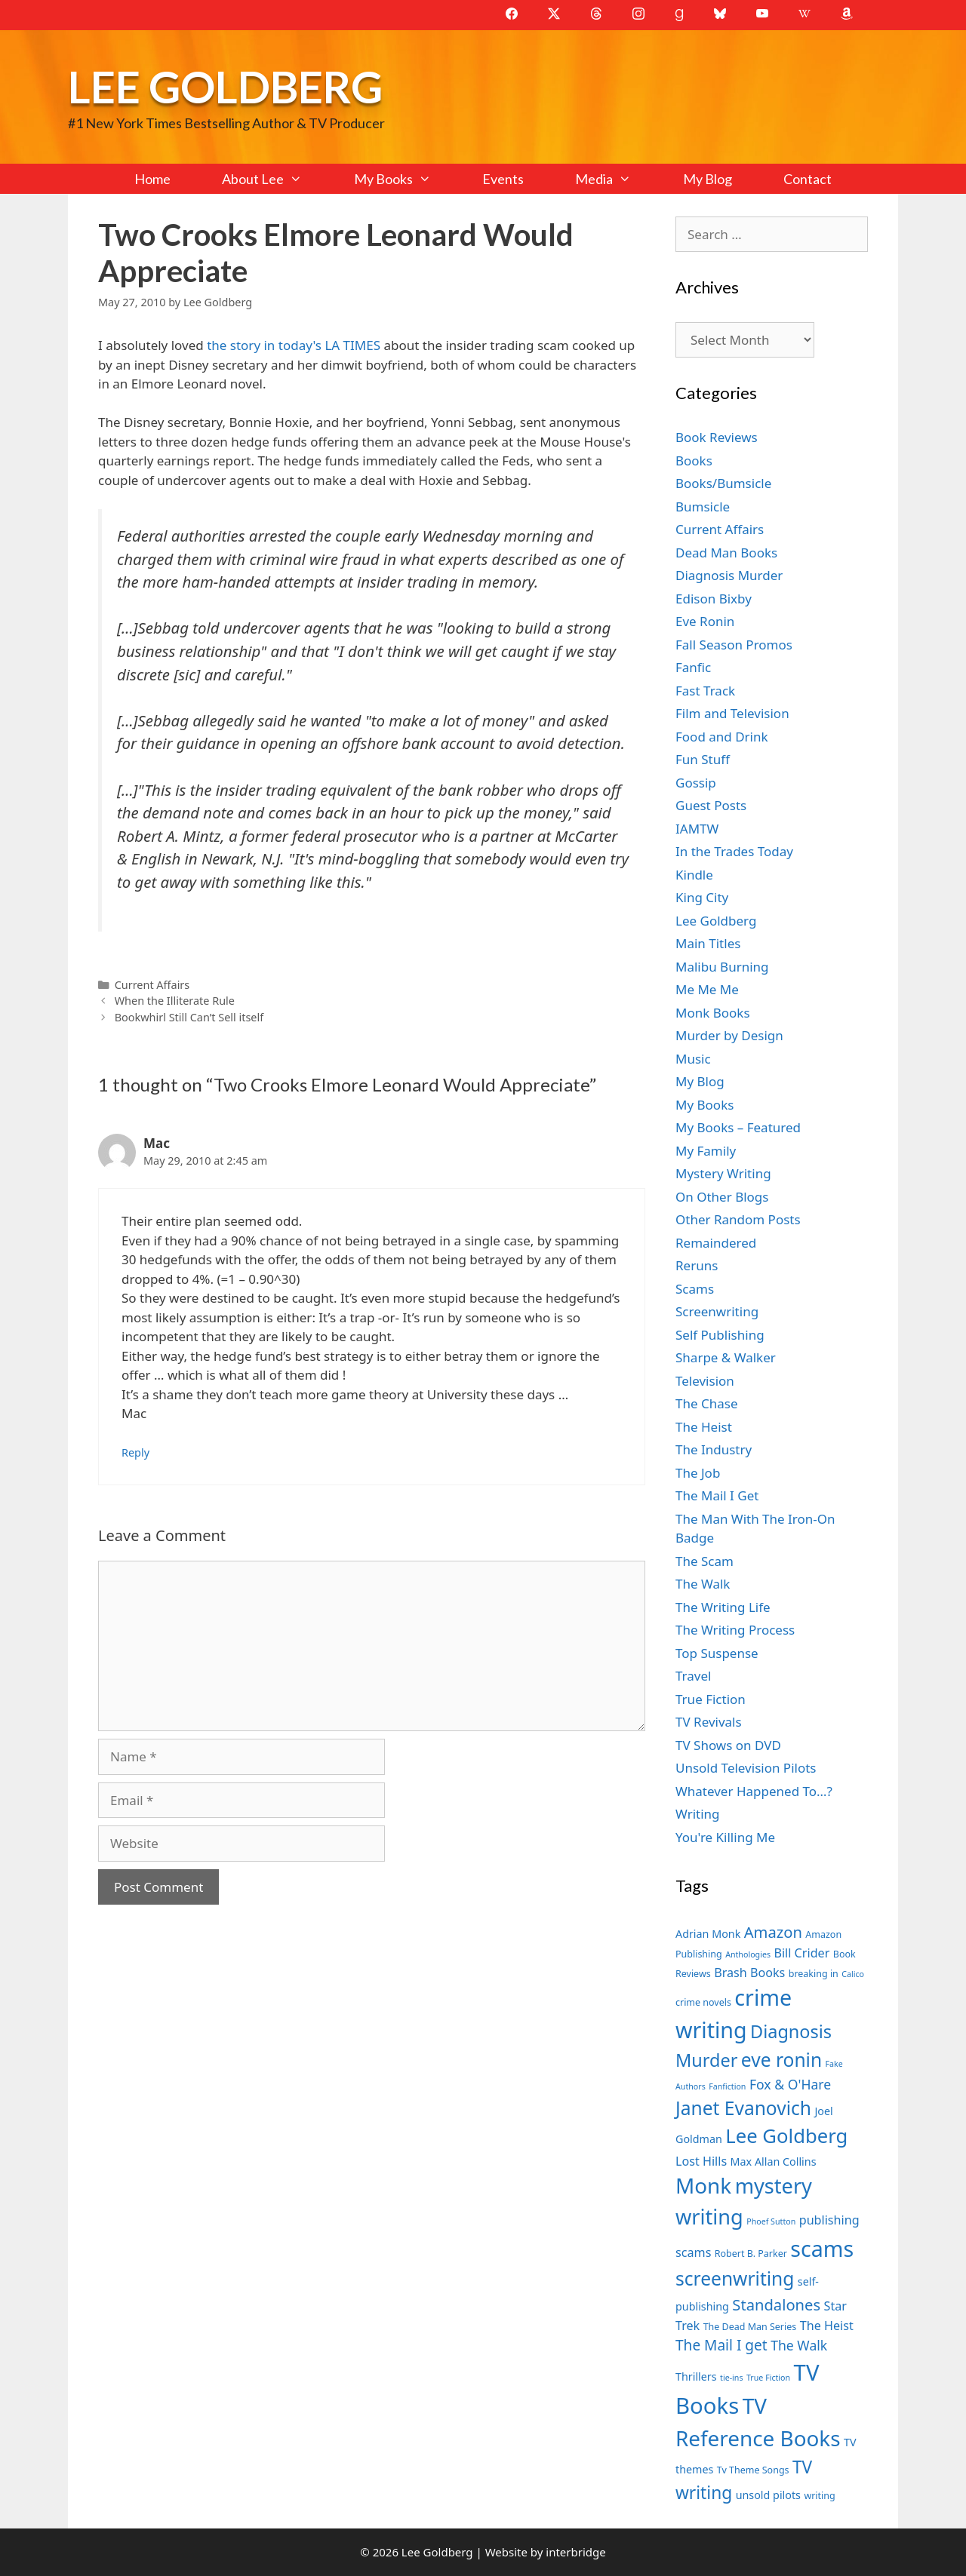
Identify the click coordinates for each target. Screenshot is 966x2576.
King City (701, 897)
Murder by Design (729, 1035)
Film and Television (732, 713)
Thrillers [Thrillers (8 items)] (696, 2376)
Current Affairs (152, 985)
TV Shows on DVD (728, 1745)
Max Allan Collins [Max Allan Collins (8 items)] (774, 2161)
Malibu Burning (722, 966)
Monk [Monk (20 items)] (703, 2185)
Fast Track (705, 690)
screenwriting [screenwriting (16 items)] (734, 2278)
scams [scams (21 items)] (822, 2248)
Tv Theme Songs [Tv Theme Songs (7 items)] (753, 2470)
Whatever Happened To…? (753, 1791)
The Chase (706, 1403)
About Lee (275, 179)
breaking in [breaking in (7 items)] (813, 1973)
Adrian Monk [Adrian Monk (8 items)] (707, 1934)
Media (616, 179)
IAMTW (696, 828)
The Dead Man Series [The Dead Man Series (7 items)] (750, 2326)
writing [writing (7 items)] (819, 2495)
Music (693, 1058)
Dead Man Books (726, 552)
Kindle (694, 874)
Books (693, 460)
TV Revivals (708, 1721)
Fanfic (693, 667)
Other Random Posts (738, 1219)
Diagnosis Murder (729, 575)
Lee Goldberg (225, 86)
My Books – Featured (738, 1127)
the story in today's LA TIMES (295, 345)
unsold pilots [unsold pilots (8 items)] (768, 2495)
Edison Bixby (713, 598)
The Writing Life (723, 1607)
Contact (807, 178)
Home (152, 178)
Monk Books (712, 1012)
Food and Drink (721, 736)
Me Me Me (707, 989)
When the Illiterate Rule (175, 1000)
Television (704, 1380)
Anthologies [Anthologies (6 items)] (748, 1954)
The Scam (704, 1561)
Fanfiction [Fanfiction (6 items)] (727, 2086)
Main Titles (707, 943)
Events (503, 178)
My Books (405, 179)
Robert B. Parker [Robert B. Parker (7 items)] (751, 2253)
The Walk (702, 1583)
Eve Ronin (704, 621)
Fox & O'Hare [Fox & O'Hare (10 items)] (790, 2084)
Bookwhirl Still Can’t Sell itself (189, 1017)
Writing (697, 1813)
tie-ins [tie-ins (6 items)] (731, 2377)
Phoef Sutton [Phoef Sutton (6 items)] (770, 2221)
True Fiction (710, 1699)
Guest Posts (710, 805)
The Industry (713, 1449)
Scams (694, 1288)
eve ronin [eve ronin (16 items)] (781, 2059)
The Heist (703, 1426)
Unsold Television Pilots (746, 1767)
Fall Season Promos (733, 644)
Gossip (695, 782)
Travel (693, 1675)
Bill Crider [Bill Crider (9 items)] (801, 1953)
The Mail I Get (716, 1495)
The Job (697, 1472)
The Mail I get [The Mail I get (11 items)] (721, 2345)
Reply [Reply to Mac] (135, 1452)
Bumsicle (702, 506)
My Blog (707, 178)
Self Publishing (719, 1334)
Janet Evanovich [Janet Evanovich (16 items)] (743, 2107)
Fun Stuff (702, 759)
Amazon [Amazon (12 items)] (773, 1931)
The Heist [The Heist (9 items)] (827, 2325)
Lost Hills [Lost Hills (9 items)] (701, 2161)
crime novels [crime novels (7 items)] (703, 2002)
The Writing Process (735, 1629)
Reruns (696, 1265)
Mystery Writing (723, 1173)
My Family (705, 1150)
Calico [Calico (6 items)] (852, 1974)
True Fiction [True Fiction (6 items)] (768, 2377)
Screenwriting (716, 1311)
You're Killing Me (725, 1837)
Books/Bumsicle (723, 483)
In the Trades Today (734, 851)
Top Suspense (716, 1653)
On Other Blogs (721, 1196)
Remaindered (715, 1242)
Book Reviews (716, 437)
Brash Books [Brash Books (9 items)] (749, 1972)
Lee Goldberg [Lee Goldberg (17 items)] (786, 2136)
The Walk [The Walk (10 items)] (799, 2345)
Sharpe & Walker (725, 1357)
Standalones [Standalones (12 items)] (776, 2304)
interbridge (575, 2551)
